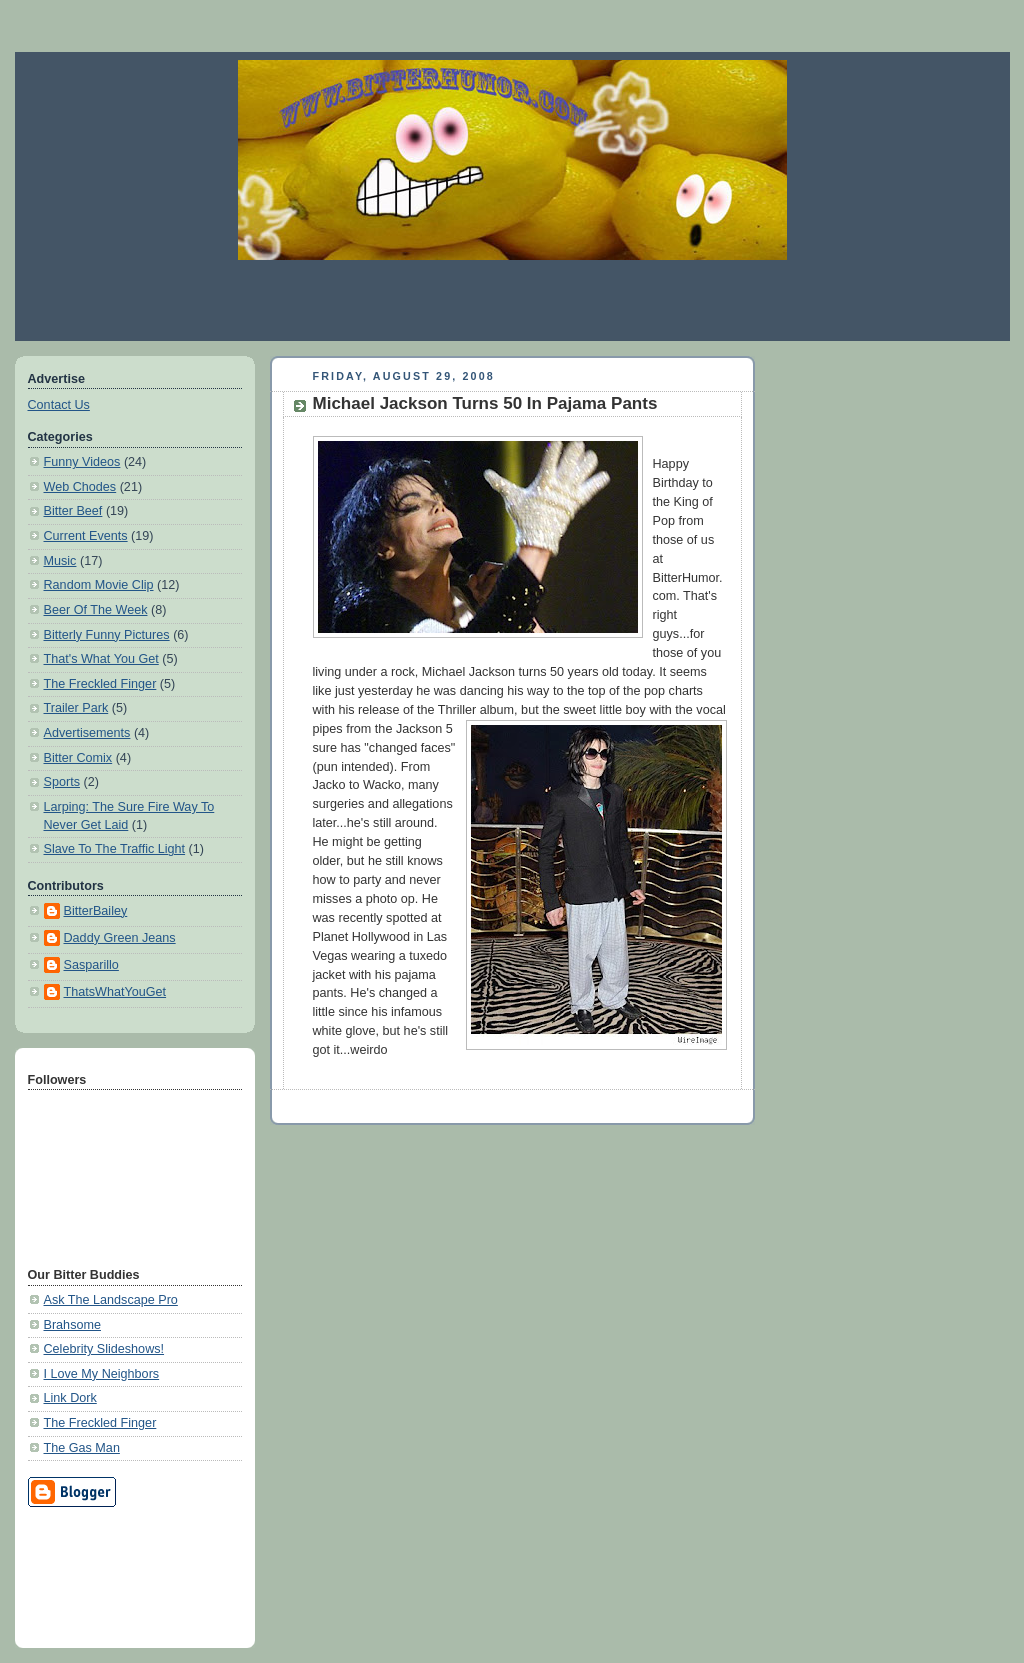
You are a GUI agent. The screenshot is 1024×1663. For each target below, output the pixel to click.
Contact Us (59, 405)
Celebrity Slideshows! (104, 1349)
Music (60, 561)
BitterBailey (96, 911)
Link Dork (70, 1398)
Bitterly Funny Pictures (107, 635)
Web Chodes (80, 487)
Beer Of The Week (96, 610)
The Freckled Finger (100, 684)
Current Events (86, 536)
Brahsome (72, 1325)
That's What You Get (101, 659)
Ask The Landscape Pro (111, 1300)
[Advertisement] (512, 300)
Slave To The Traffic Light (115, 849)
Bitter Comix (78, 758)
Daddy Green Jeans (120, 938)
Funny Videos (82, 462)
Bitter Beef (73, 511)
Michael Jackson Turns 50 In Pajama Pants (485, 403)
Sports (62, 782)
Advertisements (87, 733)
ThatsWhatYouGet (115, 992)
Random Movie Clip (99, 585)
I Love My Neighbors (102, 1374)
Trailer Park (76, 708)
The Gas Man (82, 1448)
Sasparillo (91, 965)
